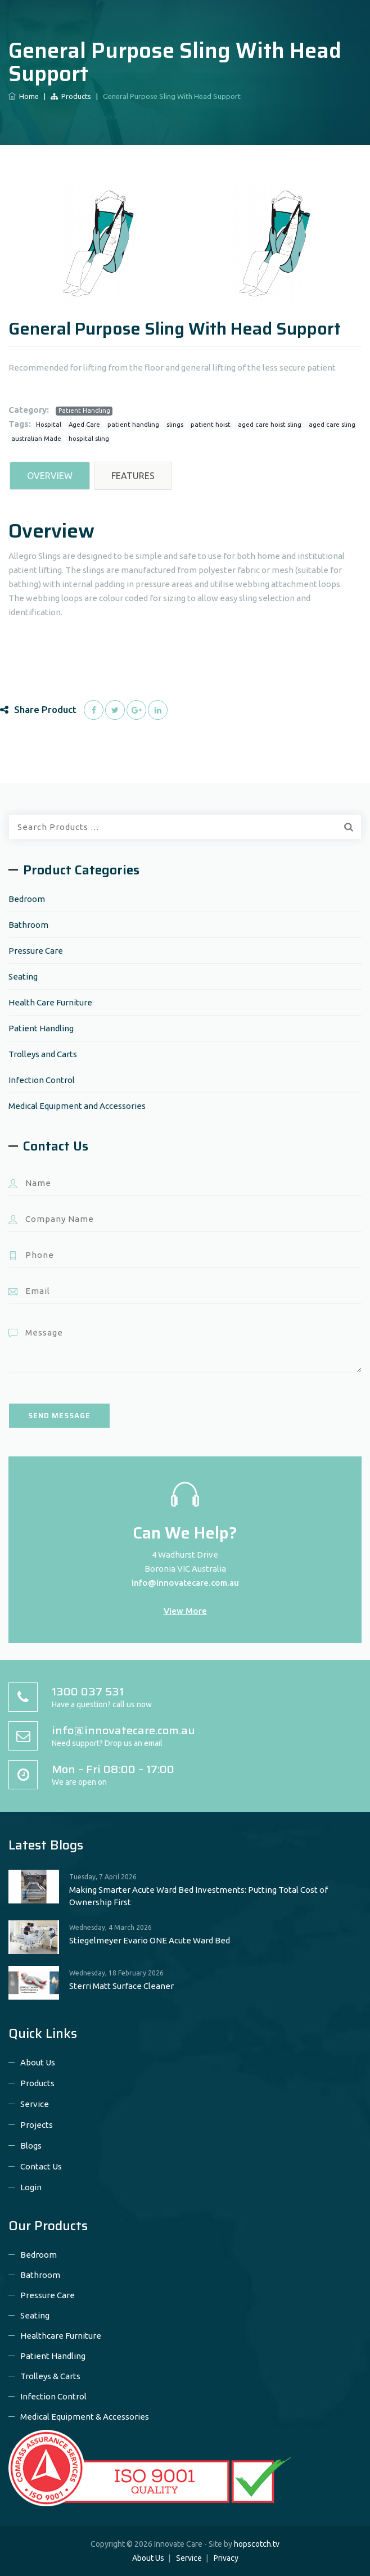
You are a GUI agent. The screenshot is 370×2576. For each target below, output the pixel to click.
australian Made (36, 438)
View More (185, 1611)
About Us (37, 2062)
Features (133, 476)
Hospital (48, 424)
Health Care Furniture (50, 1002)
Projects (36, 2125)
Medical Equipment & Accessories (84, 2416)
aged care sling (332, 424)
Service (34, 2104)
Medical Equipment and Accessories (77, 1106)
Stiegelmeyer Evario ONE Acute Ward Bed (149, 1940)
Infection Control (41, 1080)
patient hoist (211, 424)
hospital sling (89, 438)
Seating (23, 976)
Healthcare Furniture (60, 2335)
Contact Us (41, 2166)
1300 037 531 (88, 1691)
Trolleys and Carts (42, 1054)
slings (174, 424)
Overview (50, 476)
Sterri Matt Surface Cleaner (121, 1986)
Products (71, 96)
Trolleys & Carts (50, 2376)
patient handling (133, 424)
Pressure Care (35, 950)
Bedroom (26, 899)
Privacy (226, 2558)
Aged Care (84, 424)
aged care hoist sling (269, 424)
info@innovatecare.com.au (185, 1582)
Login (31, 2187)
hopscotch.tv (256, 2543)
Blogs (31, 2145)
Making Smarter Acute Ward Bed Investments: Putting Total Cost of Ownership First (198, 1896)
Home (23, 96)
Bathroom (28, 925)
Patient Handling (84, 410)
